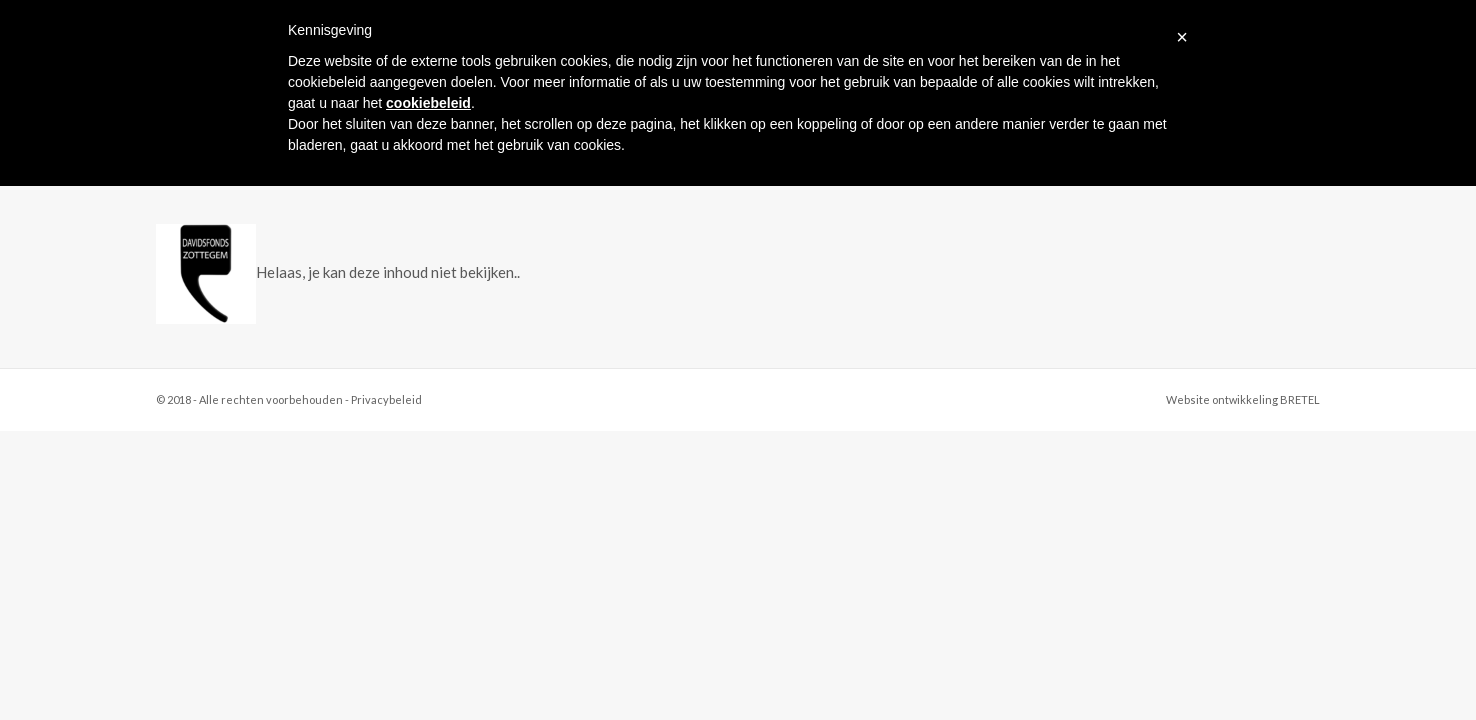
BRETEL (1300, 399)
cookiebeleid (428, 103)
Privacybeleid (386, 399)
